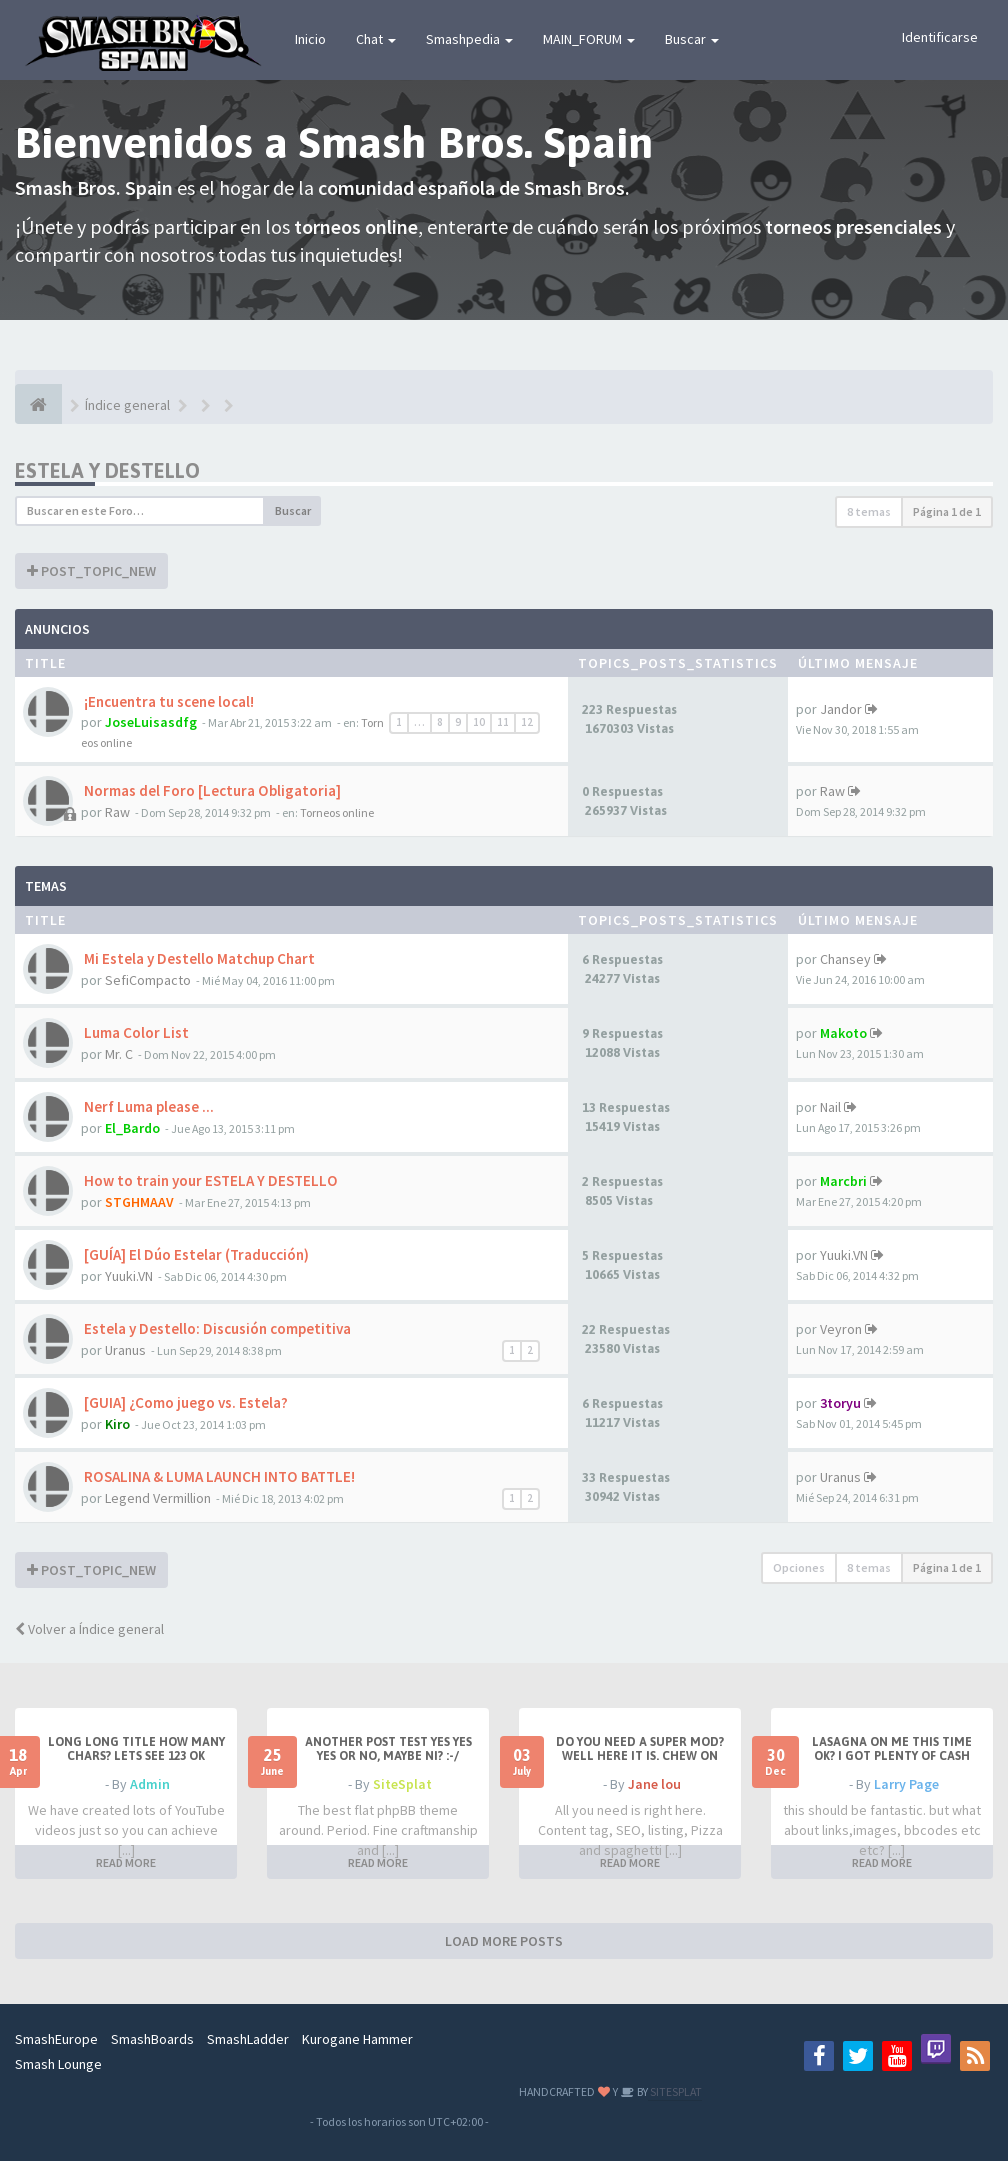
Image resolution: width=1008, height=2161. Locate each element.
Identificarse (940, 37)
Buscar (692, 39)
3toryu (840, 1403)
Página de (947, 511)
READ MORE (126, 1862)
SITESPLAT (675, 2091)
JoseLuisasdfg (151, 722)
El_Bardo (132, 1128)
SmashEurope (56, 2039)
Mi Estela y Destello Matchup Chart (198, 958)
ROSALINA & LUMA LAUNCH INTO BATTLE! (218, 1476)
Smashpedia (469, 39)
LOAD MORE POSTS (504, 1941)
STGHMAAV (139, 1202)
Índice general (127, 405)
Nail (830, 1107)
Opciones (799, 1567)
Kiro (117, 1424)
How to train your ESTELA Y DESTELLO (209, 1180)
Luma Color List (135, 1032)
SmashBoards (152, 2039)
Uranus (125, 1350)
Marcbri (843, 1181)
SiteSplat (402, 1784)
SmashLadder (248, 2039)
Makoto (843, 1033)
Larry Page (906, 1784)
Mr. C (119, 1054)
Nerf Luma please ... (147, 1106)
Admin (150, 1784)
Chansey (845, 959)
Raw (117, 812)
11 (503, 722)
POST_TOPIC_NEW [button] (91, 571)
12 (527, 722)
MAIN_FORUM (589, 39)
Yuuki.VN (129, 1276)
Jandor (841, 709)
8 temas (869, 511)
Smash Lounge (58, 2064)
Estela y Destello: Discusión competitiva (216, 1328)
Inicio (310, 39)
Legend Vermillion (158, 1498)
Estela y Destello (107, 470)
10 (479, 722)
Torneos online (337, 812)
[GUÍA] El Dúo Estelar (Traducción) (195, 1254)
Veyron (841, 1329)
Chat (376, 39)
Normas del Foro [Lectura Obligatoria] (211, 790)
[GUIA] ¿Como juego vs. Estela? (184, 1402)
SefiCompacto (148, 980)
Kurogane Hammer (357, 2039)
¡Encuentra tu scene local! (167, 701)
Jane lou (654, 1784)
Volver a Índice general (89, 1629)
